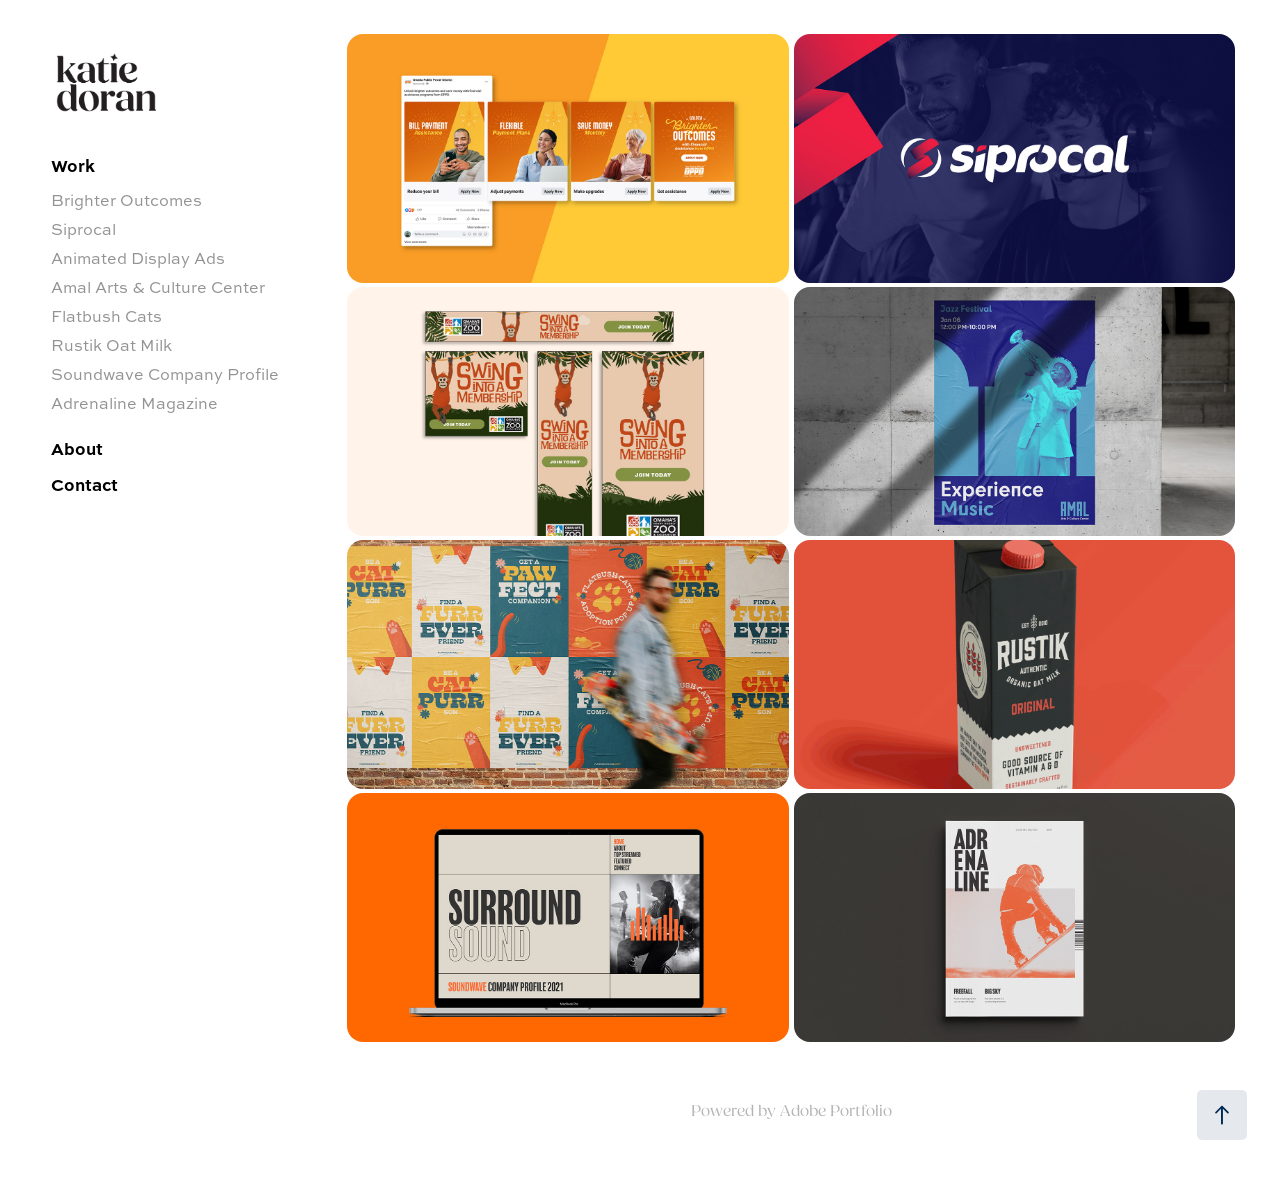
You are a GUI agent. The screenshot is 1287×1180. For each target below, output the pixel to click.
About (77, 448)
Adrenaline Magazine (134, 403)
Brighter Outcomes (126, 200)
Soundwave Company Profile (165, 374)
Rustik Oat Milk (111, 345)
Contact (84, 484)
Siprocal (83, 229)
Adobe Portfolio (836, 1111)
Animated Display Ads (138, 258)
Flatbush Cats (106, 316)
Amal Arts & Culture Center (158, 287)
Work (73, 165)
